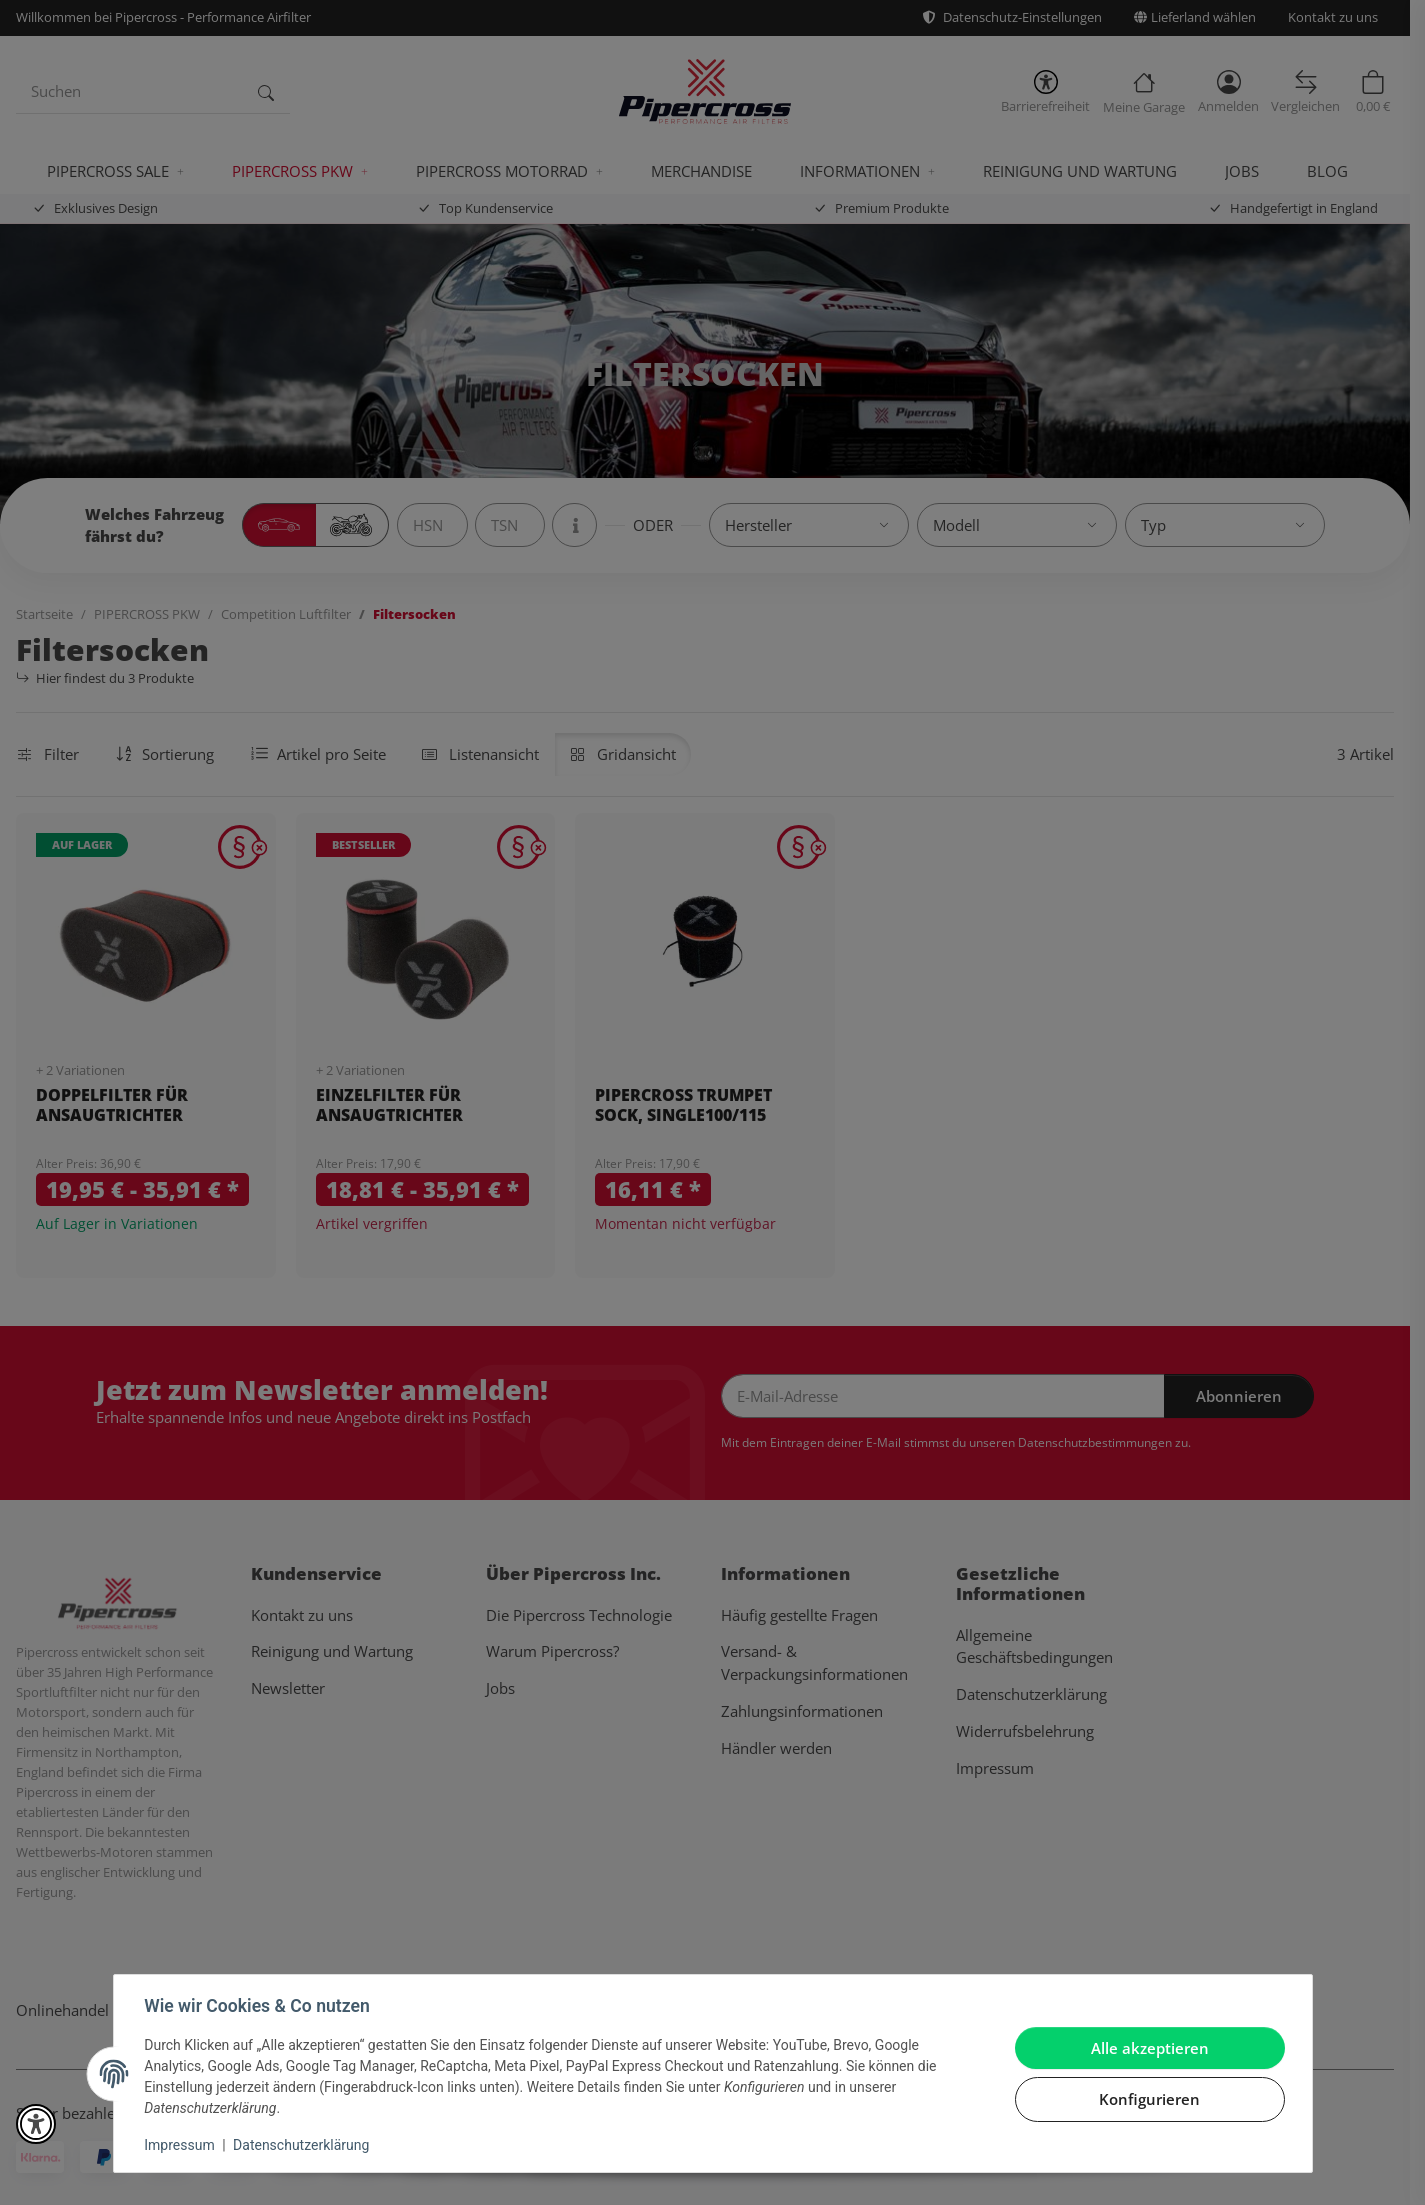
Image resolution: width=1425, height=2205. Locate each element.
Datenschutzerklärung (302, 2145)
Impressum (181, 2145)
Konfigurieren (1148, 2099)
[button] (36, 2124)
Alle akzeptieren (1149, 2048)
